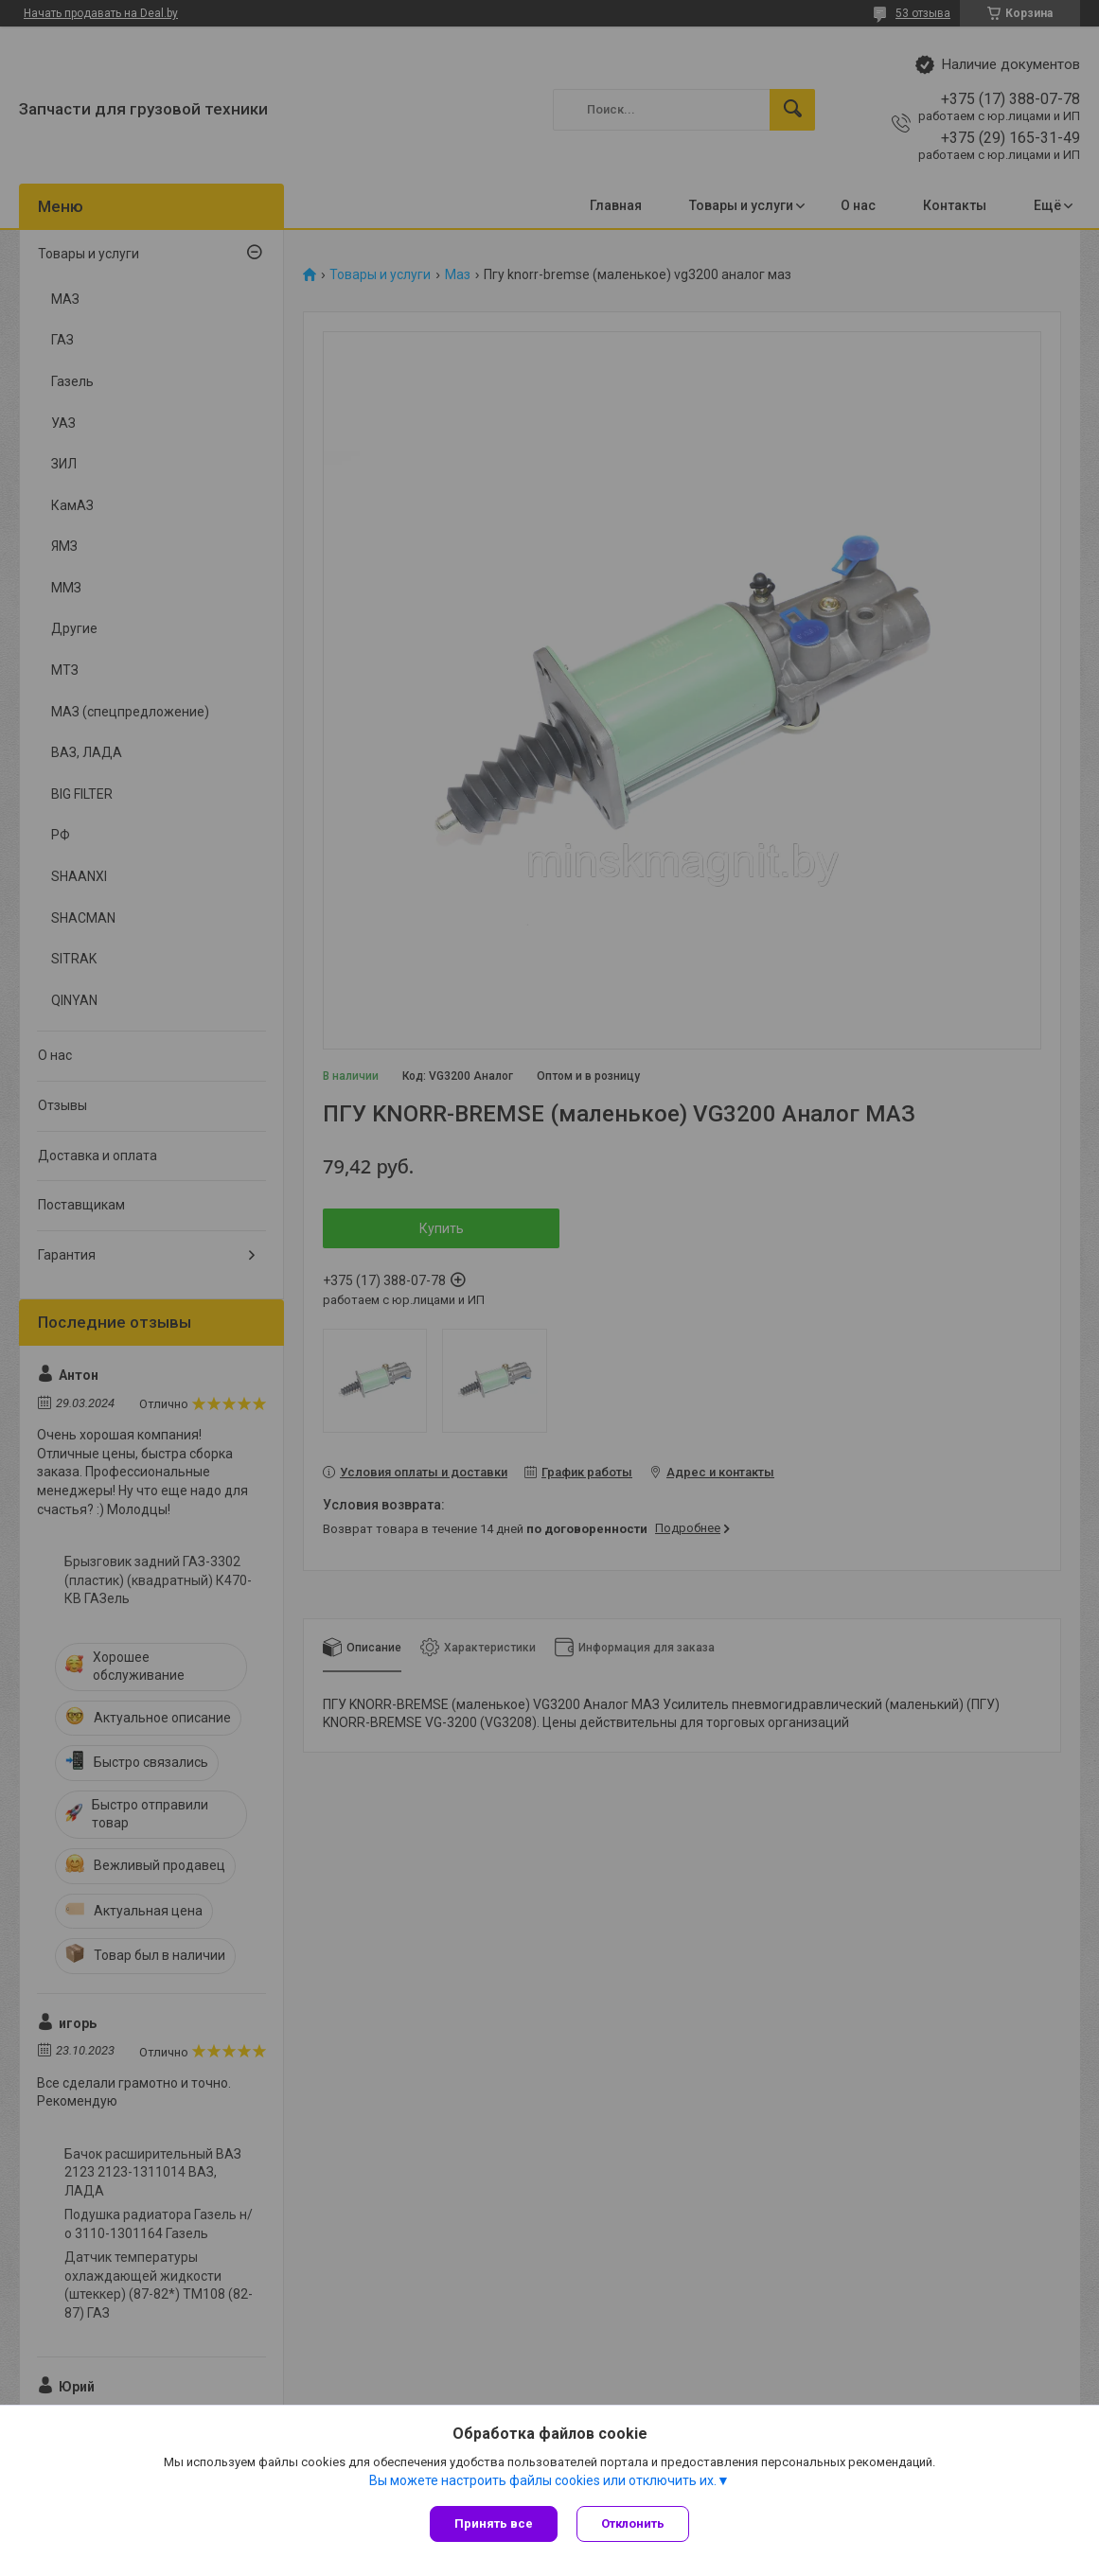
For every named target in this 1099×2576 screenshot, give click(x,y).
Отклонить (633, 2523)
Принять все (493, 2523)
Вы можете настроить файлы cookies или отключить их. (543, 2480)
